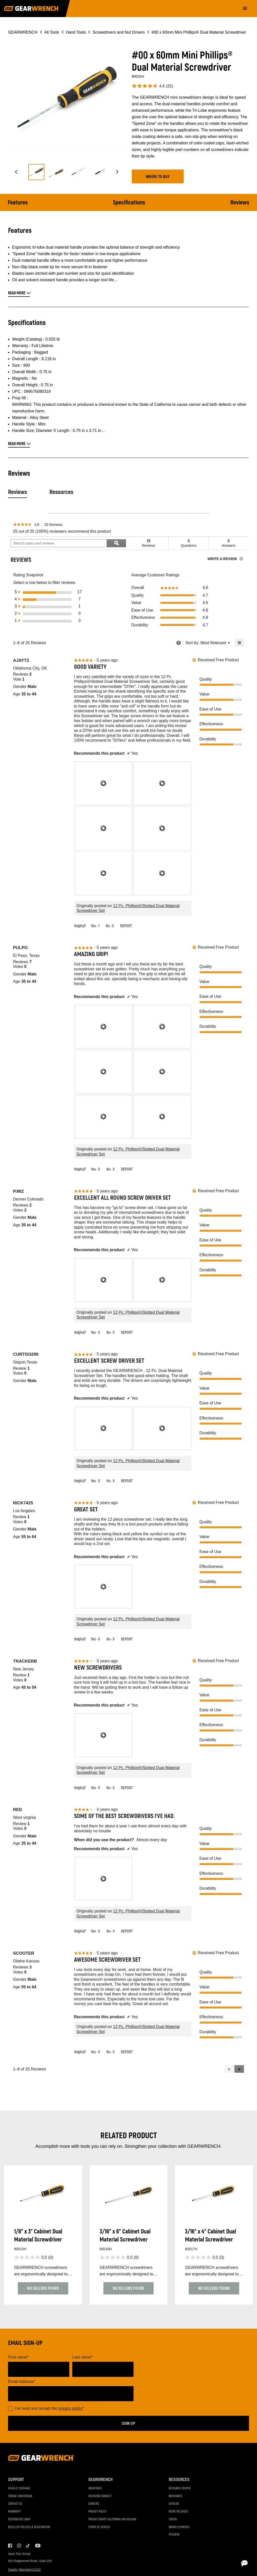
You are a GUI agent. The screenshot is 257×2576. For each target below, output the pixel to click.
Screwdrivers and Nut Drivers (119, 32)
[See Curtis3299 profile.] (25, 1354)
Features (18, 202)
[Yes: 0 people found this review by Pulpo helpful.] (95, 1170)
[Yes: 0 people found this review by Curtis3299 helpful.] (95, 1481)
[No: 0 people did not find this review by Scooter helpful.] (110, 2052)
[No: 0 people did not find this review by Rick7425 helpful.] (110, 1639)
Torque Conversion (20, 2496)
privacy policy (70, 2408)
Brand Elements (179, 2527)
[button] (16, 172)
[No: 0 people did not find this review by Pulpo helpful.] (110, 1170)
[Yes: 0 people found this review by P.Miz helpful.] (95, 1333)
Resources (61, 492)
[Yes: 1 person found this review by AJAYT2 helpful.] (95, 926)
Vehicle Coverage (19, 2488)
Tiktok (28, 2546)
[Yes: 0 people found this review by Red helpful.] (95, 1932)
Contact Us (15, 2504)
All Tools (51, 32)
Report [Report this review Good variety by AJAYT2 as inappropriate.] (126, 925)
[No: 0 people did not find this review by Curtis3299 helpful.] (110, 1481)
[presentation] (103, 783)
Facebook (10, 2546)
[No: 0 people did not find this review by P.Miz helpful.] (110, 1333)
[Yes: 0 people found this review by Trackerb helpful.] (95, 1788)
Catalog (174, 2504)
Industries (95, 2488)
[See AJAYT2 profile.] (21, 660)
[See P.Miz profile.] (18, 1191)
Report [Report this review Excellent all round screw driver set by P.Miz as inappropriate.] (127, 1332)
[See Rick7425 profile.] (23, 1503)
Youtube (37, 2546)
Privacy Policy (97, 2511)
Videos (173, 2519)
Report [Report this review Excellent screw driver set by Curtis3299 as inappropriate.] (127, 1481)
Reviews (239, 202)
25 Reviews (54, 525)
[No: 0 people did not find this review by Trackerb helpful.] (110, 1788)
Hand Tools (76, 32)
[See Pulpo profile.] (20, 948)
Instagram (19, 2546)
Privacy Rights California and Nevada (112, 2519)
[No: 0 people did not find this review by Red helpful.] (110, 1932)
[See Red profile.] (17, 1810)
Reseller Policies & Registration (29, 2527)
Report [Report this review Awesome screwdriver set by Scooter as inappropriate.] (127, 2052)
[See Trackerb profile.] (25, 1661)
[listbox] (213, 642)
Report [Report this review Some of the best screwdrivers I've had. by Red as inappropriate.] (127, 1931)
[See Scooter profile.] (23, 1953)
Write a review (222, 560)
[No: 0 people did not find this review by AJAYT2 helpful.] (109, 926)
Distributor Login (19, 2519)
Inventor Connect (99, 2496)
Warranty (14, 2511)
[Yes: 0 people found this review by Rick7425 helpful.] (95, 1639)
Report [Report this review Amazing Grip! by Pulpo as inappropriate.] (127, 1169)
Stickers (174, 2535)
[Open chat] (224, 2563)
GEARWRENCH (22, 32)
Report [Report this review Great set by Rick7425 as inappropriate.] (127, 1639)
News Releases (178, 2511)
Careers (93, 2504)
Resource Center (179, 2488)
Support (16, 2480)
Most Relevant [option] (213, 643)
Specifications (129, 202)
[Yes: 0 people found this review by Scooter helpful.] (95, 2052)
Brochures (175, 2496)
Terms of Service (99, 2527)
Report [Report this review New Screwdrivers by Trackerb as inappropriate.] (127, 1787)
